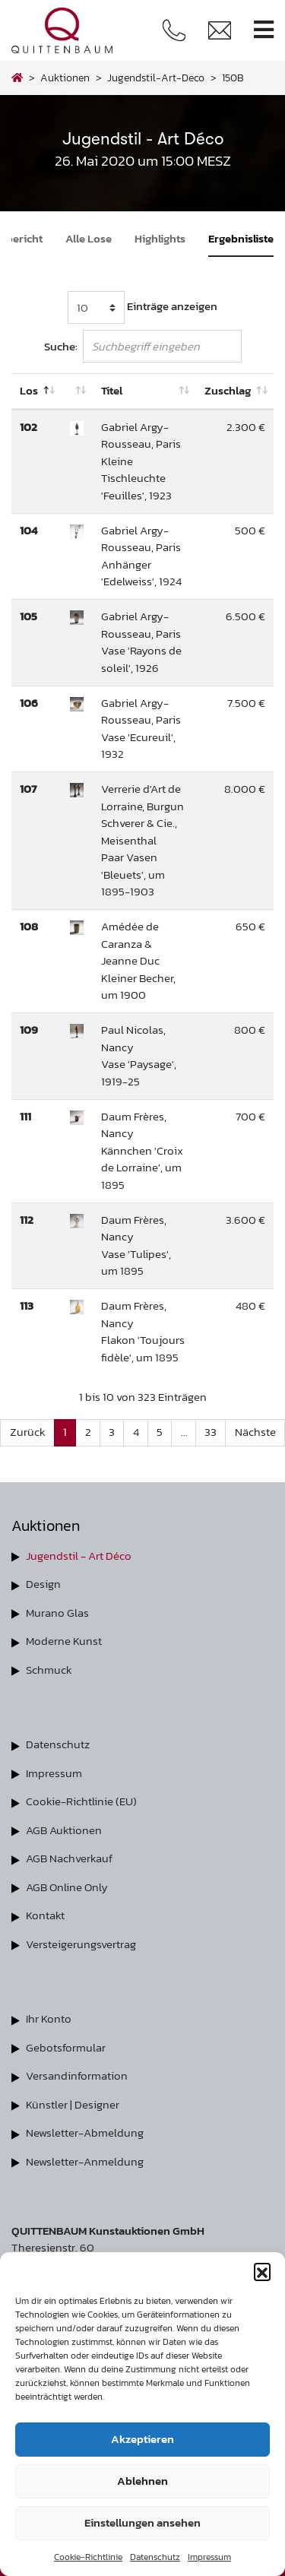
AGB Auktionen (64, 1830)
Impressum (209, 2557)
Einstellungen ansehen (142, 2522)
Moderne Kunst (64, 1640)
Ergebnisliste (241, 238)
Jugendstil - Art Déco (78, 1555)
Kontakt (45, 1915)
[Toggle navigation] (264, 30)
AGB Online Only (67, 1887)
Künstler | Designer (72, 2104)
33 (210, 1431)
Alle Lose (88, 238)
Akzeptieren (142, 2439)
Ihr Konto (48, 2018)
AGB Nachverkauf (69, 1858)
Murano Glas (57, 1612)
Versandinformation (77, 2075)
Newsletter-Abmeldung (85, 2132)
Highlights (160, 238)
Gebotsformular (66, 2047)
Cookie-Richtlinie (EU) (81, 1801)
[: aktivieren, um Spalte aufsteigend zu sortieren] (76, 391)
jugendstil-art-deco (155, 77)
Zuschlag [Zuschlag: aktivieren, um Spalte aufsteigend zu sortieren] (227, 390)
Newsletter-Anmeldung (85, 2161)
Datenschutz (155, 2557)
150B (233, 77)
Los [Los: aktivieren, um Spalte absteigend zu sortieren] (29, 390)
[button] (262, 2271)
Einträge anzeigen (142, 307)
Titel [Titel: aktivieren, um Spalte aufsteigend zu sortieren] (111, 390)
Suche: (143, 346)
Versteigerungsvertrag (81, 1944)
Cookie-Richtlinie (88, 2557)
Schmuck (49, 1669)
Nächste (255, 1431)
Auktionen (65, 77)
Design (43, 1583)
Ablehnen (142, 2480)
